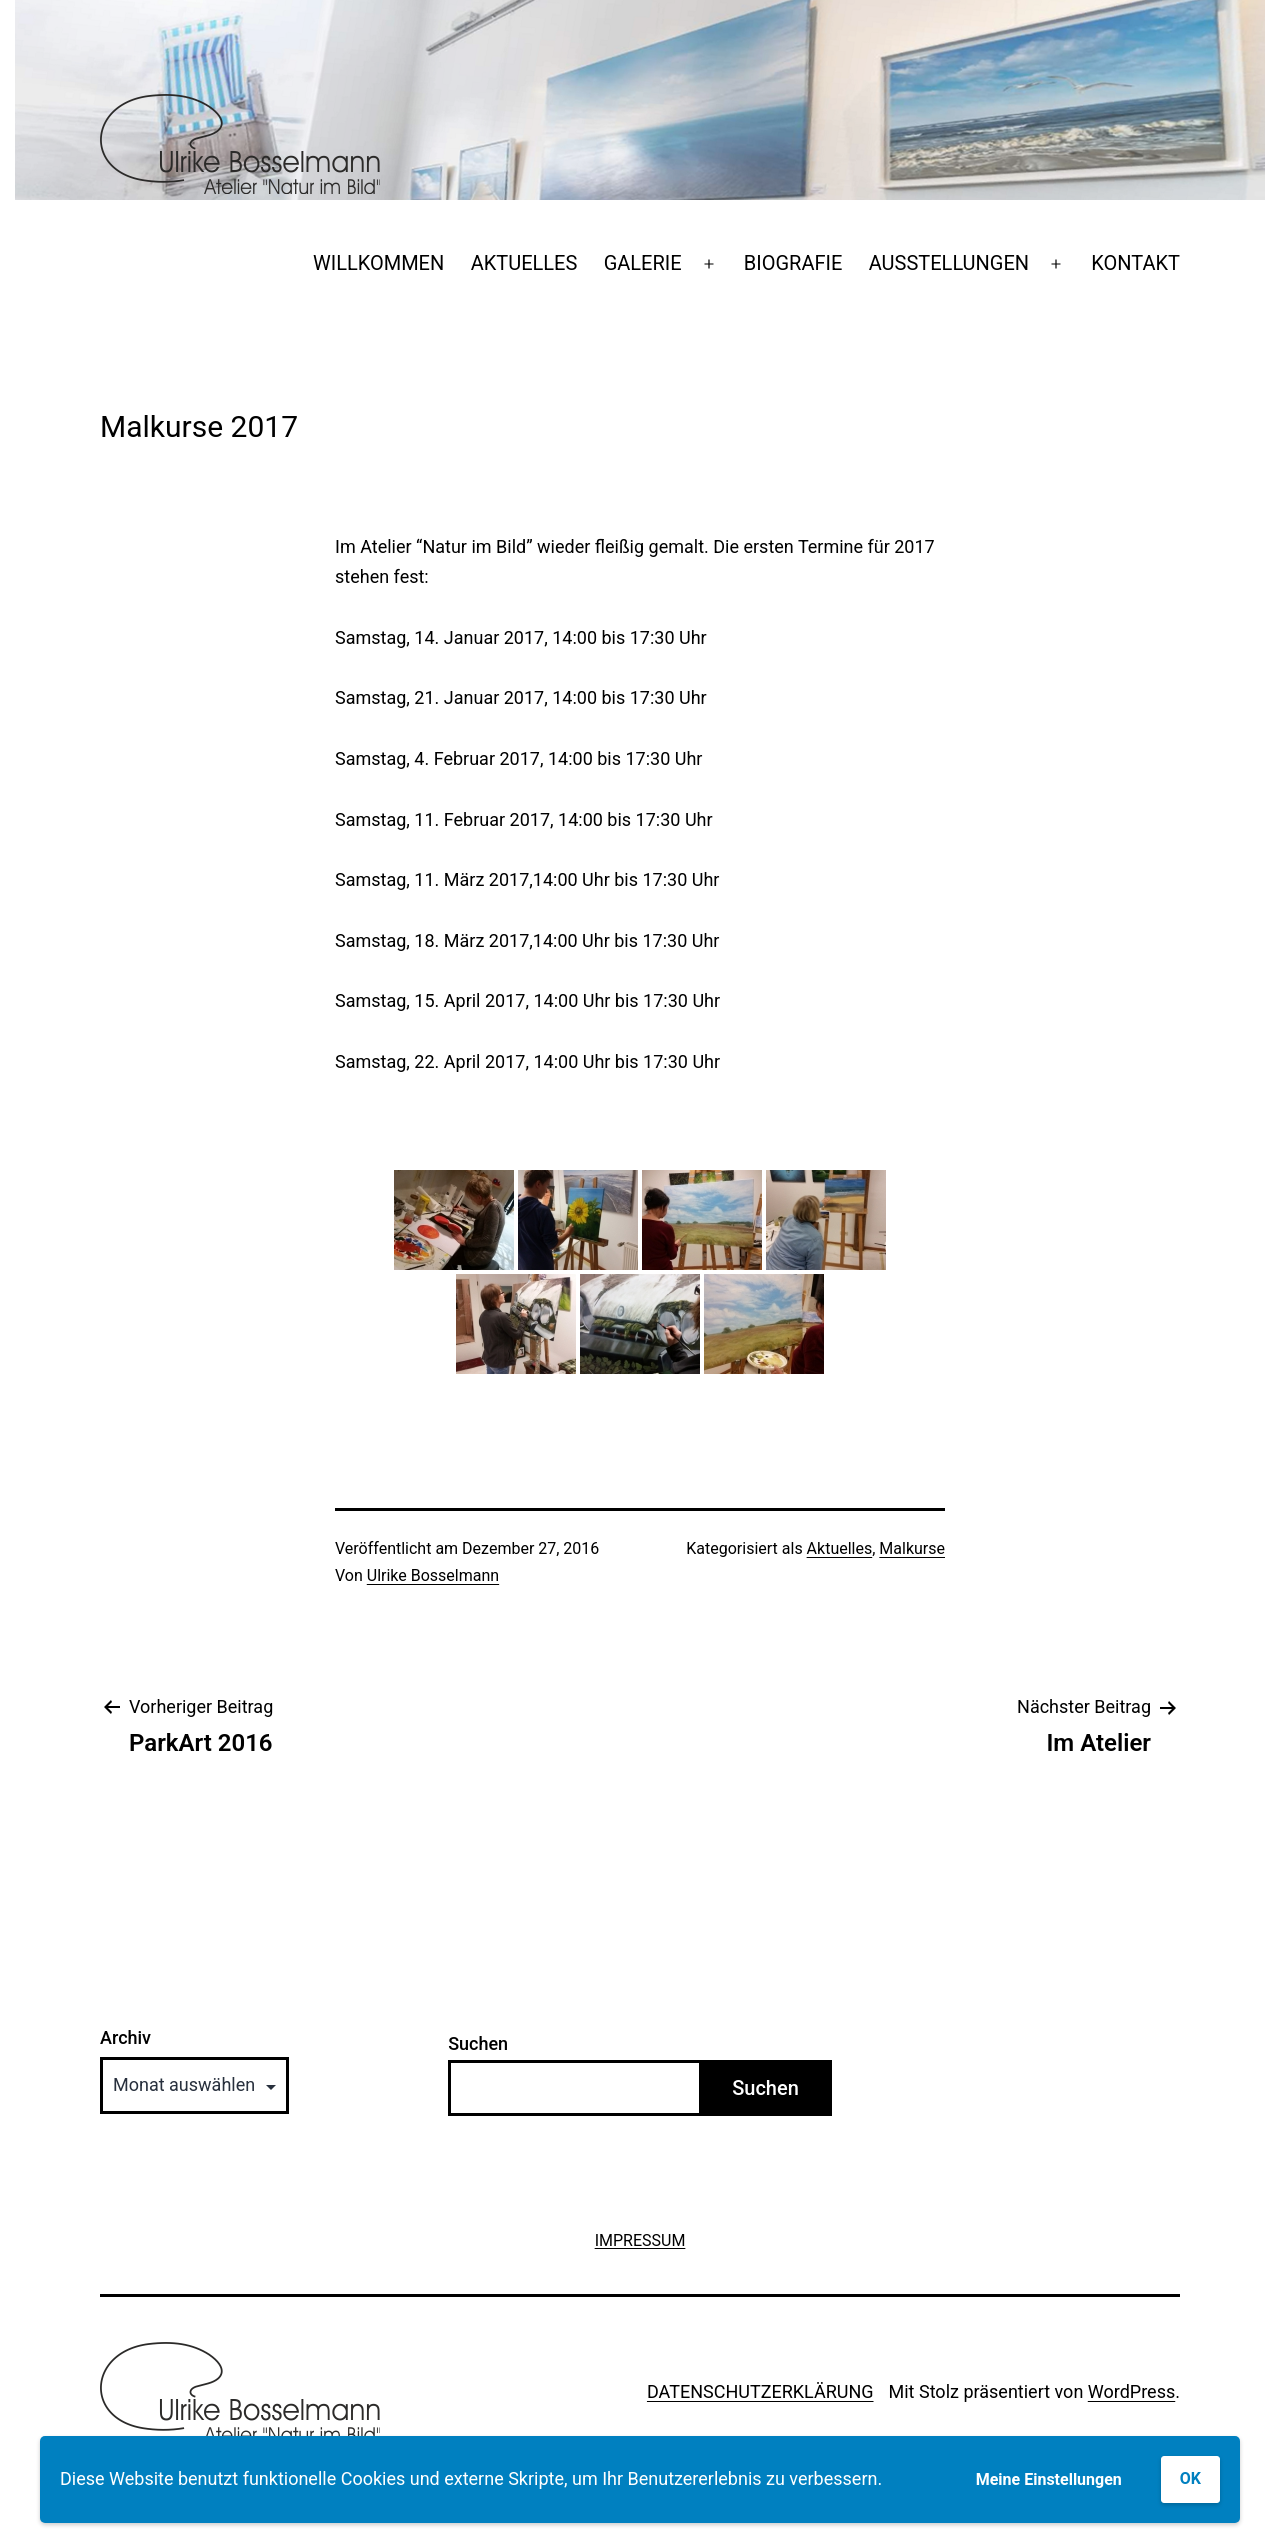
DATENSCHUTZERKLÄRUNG (760, 2391)
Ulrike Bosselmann (433, 1575)
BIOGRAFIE (793, 263)
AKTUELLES (524, 263)
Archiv (125, 2038)
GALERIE (643, 263)
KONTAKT (1135, 263)
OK (1190, 2478)
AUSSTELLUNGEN (949, 263)
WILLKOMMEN (378, 263)
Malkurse (912, 1548)
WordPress (1131, 2391)
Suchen (478, 2043)
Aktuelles (840, 1548)
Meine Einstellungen (1049, 2479)
